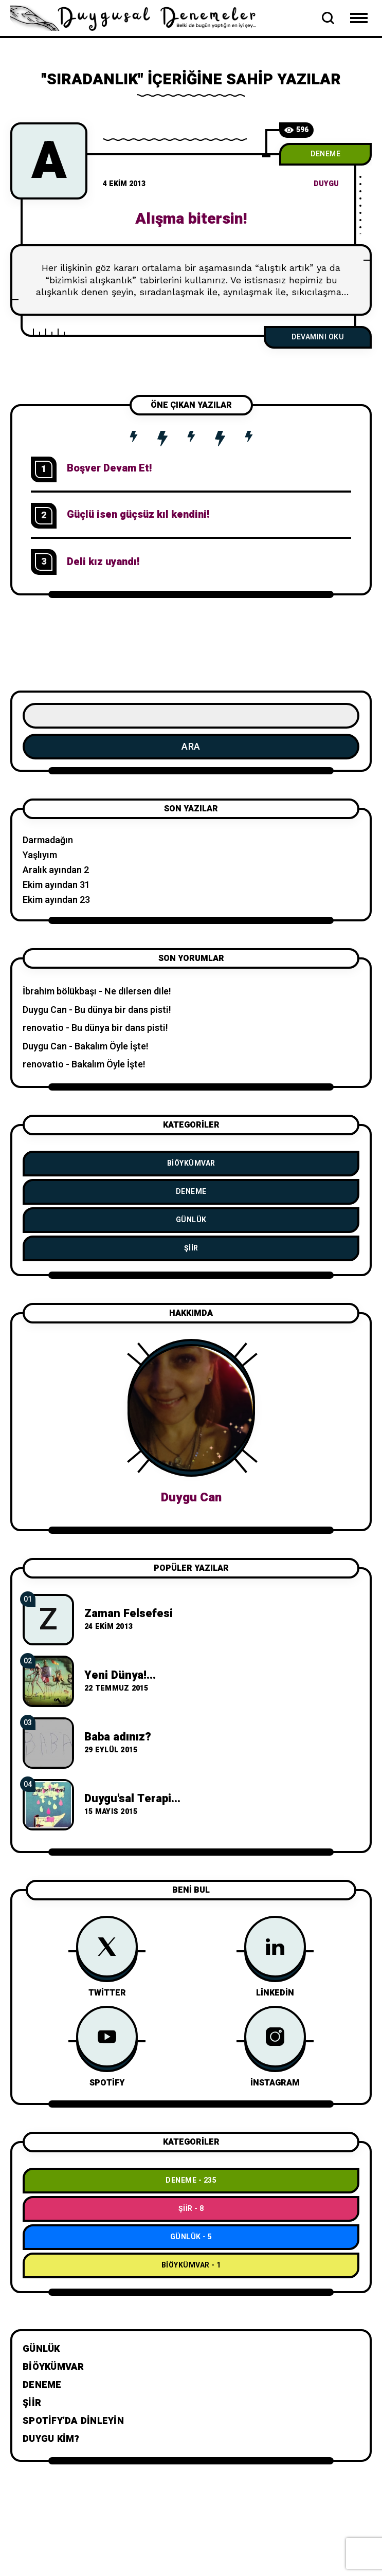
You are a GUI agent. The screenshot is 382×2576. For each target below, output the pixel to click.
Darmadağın (48, 840)
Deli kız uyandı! (103, 561)
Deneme (325, 154)
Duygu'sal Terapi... (132, 1798)
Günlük (191, 1219)
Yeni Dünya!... (120, 1675)
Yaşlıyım (40, 855)
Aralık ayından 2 (56, 870)
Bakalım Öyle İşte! (112, 1047)
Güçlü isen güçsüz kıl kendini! (138, 514)
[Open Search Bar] (328, 18)
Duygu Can (45, 1010)
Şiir (191, 1248)
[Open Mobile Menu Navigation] (359, 18)
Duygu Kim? (51, 2439)
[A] (48, 160)
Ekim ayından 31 (56, 885)
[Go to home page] (138, 17)
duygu (326, 183)
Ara (191, 747)
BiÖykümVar (191, 1163)
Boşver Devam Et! (109, 468)
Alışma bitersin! (191, 219)
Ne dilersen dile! (137, 992)
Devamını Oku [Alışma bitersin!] (318, 337)
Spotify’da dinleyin (73, 2421)
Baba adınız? (117, 1737)
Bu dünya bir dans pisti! (123, 1010)
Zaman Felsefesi (128, 1613)
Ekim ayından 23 (56, 900)
